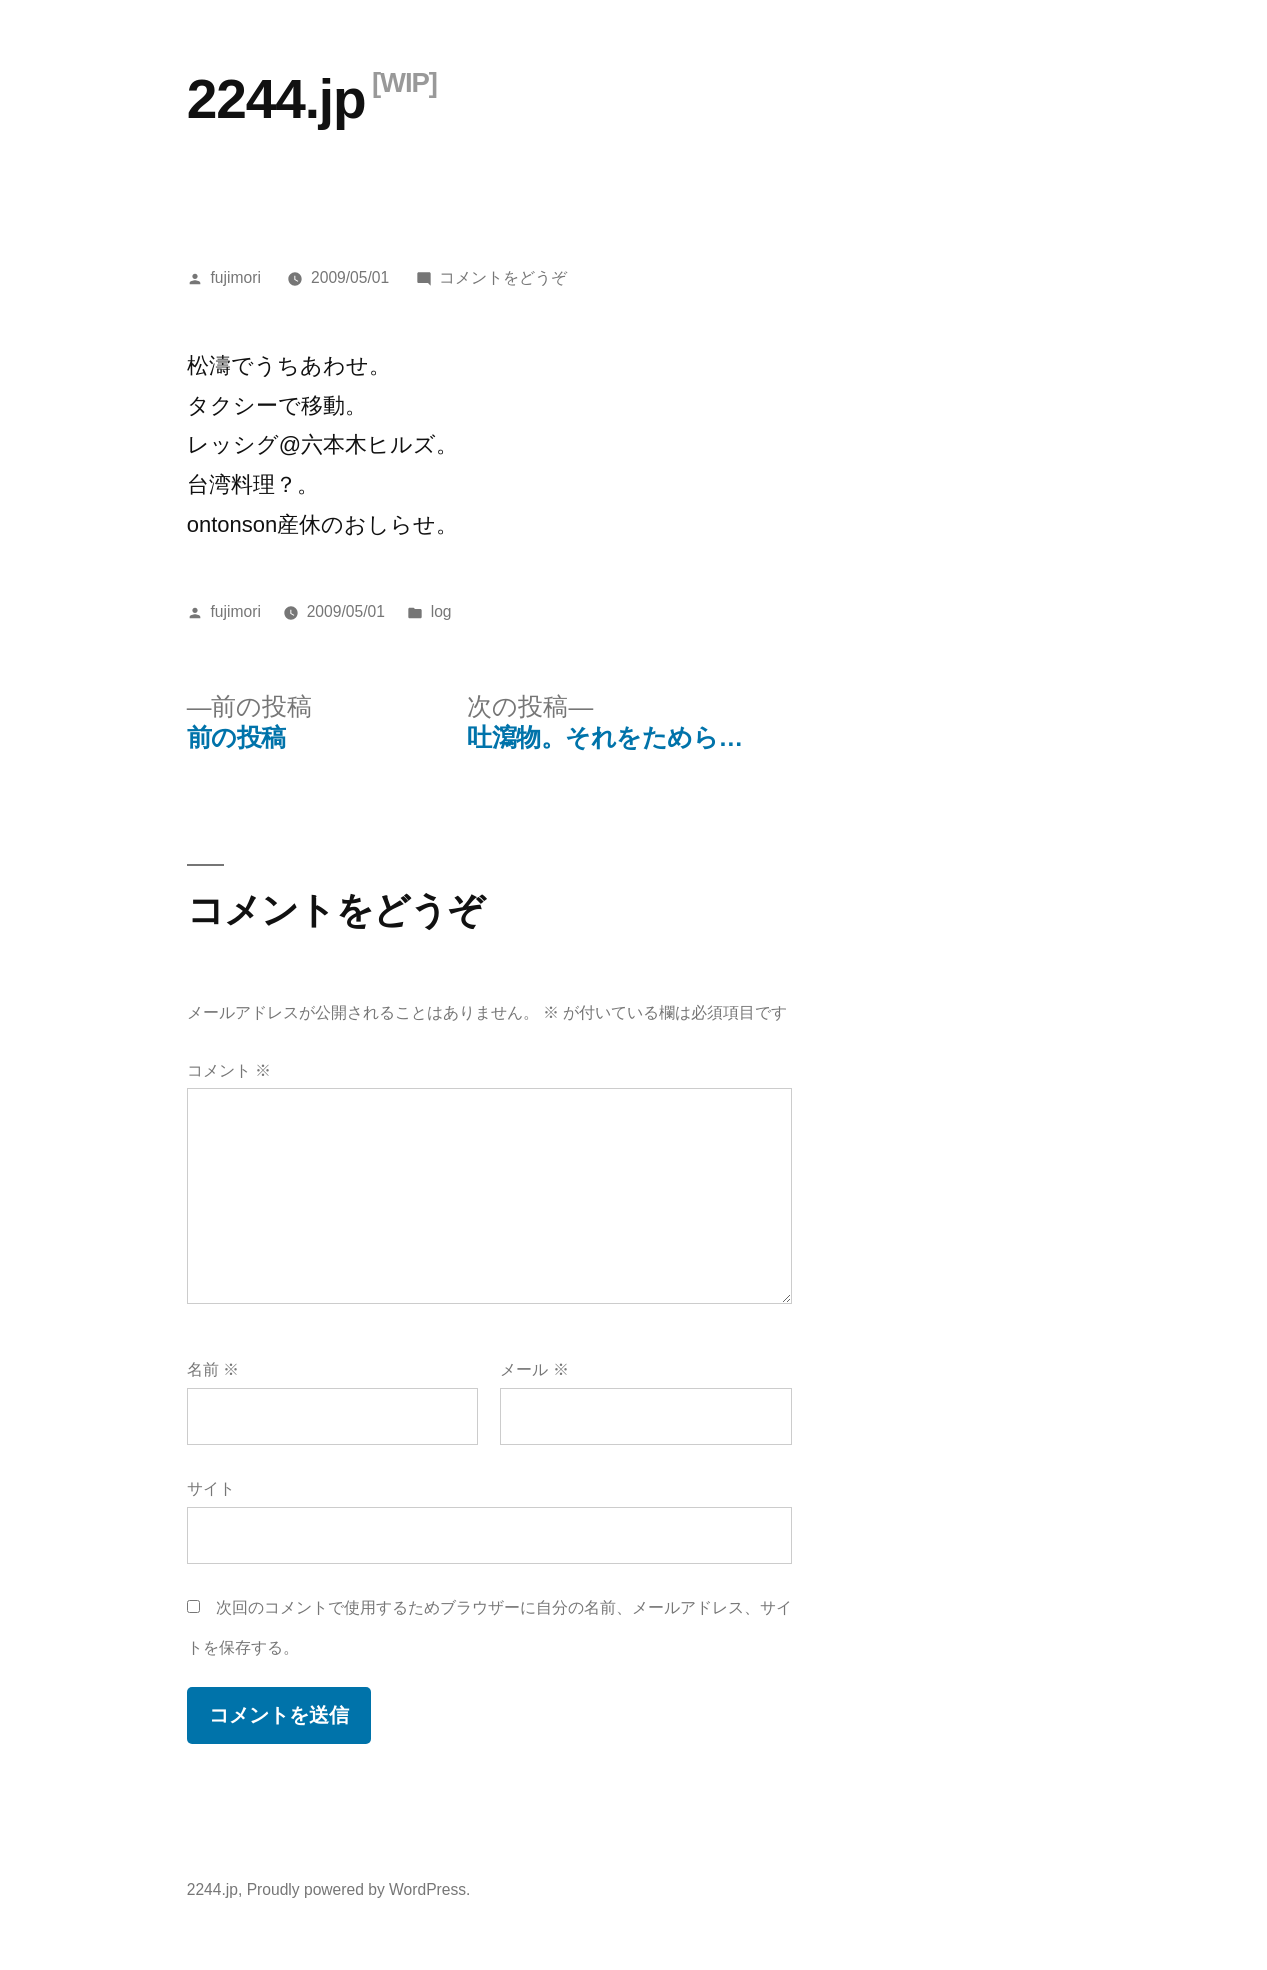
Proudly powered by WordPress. (359, 1889)
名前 (213, 1369)
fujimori (236, 277)
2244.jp (276, 99)
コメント (229, 1070)
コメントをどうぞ (503, 277)
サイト (211, 1488)
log (441, 611)
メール (534, 1369)
